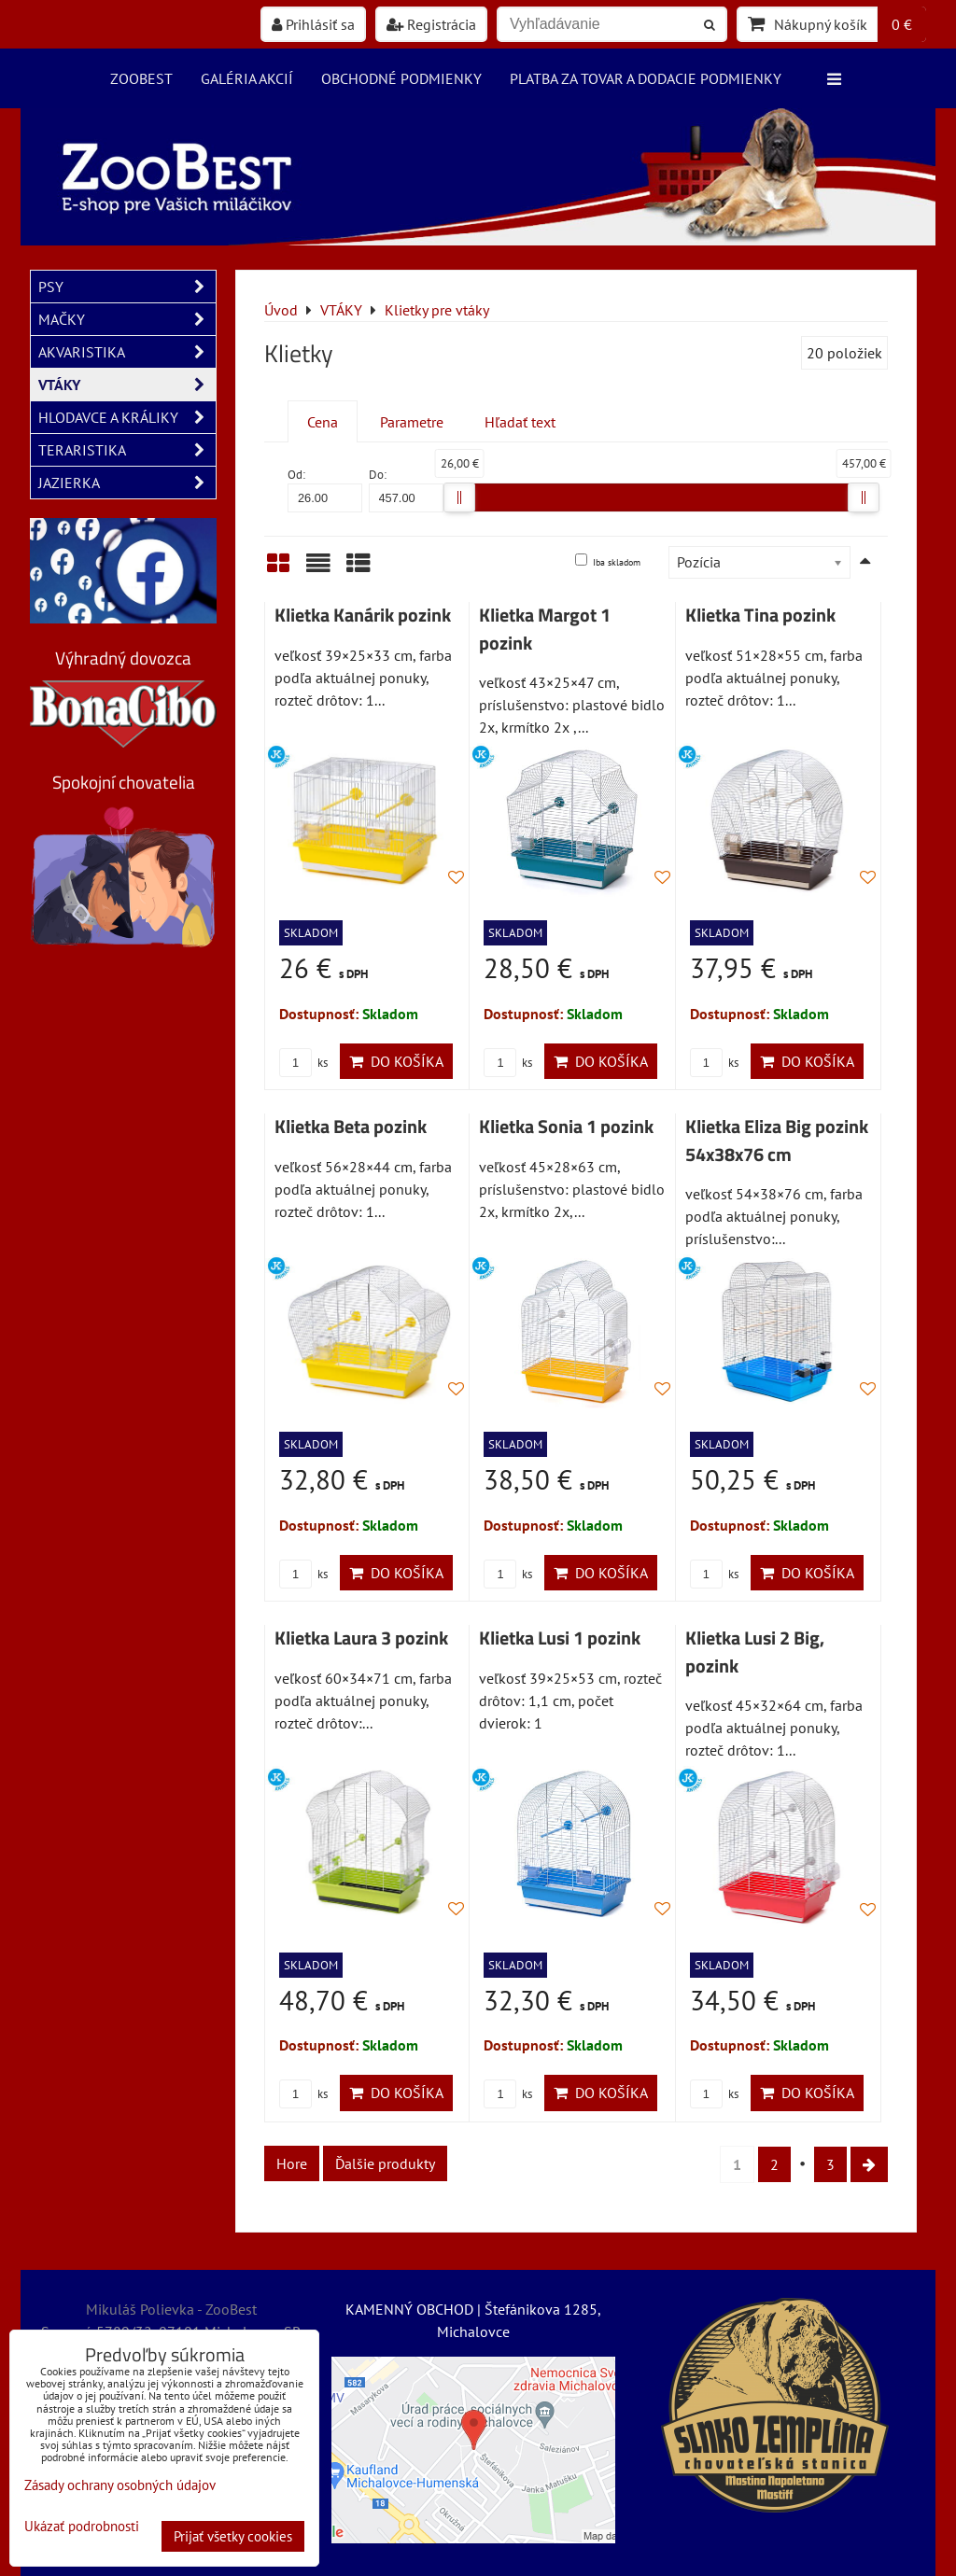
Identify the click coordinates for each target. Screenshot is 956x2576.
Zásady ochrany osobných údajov (120, 2485)
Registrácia (431, 24)
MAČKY (127, 319)
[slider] (459, 497)
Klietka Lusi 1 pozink (559, 1638)
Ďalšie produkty (385, 2163)
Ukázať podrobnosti (81, 2527)
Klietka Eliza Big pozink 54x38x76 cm (776, 1141)
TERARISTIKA (127, 450)
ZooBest (141, 78)
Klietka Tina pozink (760, 615)
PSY (127, 286)
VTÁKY (127, 384)
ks (303, 1063)
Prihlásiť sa (313, 24)
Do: (406, 489)
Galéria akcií (247, 78)
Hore (291, 2163)
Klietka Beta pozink (350, 1127)
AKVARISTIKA (127, 352)
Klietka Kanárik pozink (362, 615)
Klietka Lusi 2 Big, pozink (754, 1652)
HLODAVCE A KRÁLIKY (127, 417)
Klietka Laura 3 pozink (361, 1638)
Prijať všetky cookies (233, 2536)
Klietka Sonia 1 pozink (566, 1127)
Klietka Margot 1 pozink (545, 629)
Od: (325, 489)
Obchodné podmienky (401, 78)
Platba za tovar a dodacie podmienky (645, 78)
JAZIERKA (127, 482)
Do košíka (396, 1061)
